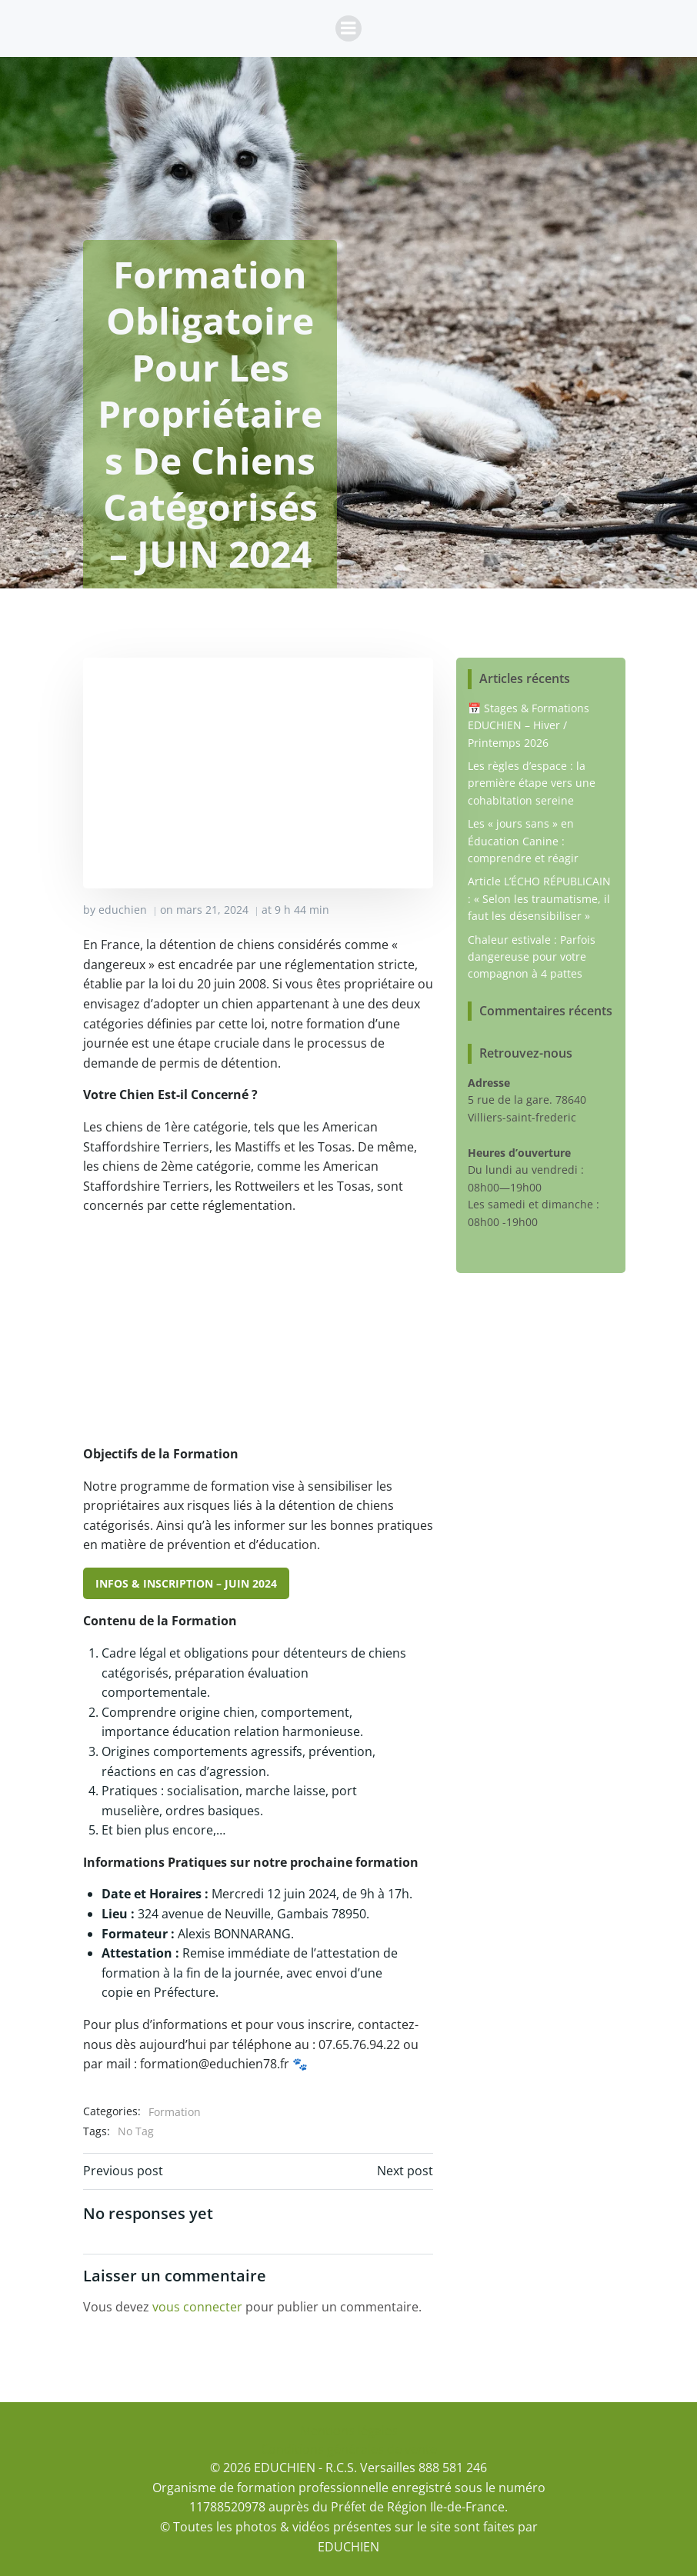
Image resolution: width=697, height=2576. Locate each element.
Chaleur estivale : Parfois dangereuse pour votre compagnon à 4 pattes (531, 956)
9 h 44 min (302, 909)
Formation (174, 2111)
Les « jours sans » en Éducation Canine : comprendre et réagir (523, 840)
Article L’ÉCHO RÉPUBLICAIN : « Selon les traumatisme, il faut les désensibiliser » (539, 898)
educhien (122, 909)
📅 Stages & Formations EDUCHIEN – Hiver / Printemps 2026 (528, 725)
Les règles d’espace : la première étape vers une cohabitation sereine (531, 783)
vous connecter (197, 2306)
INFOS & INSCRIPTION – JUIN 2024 (186, 1583)
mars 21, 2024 (212, 909)
